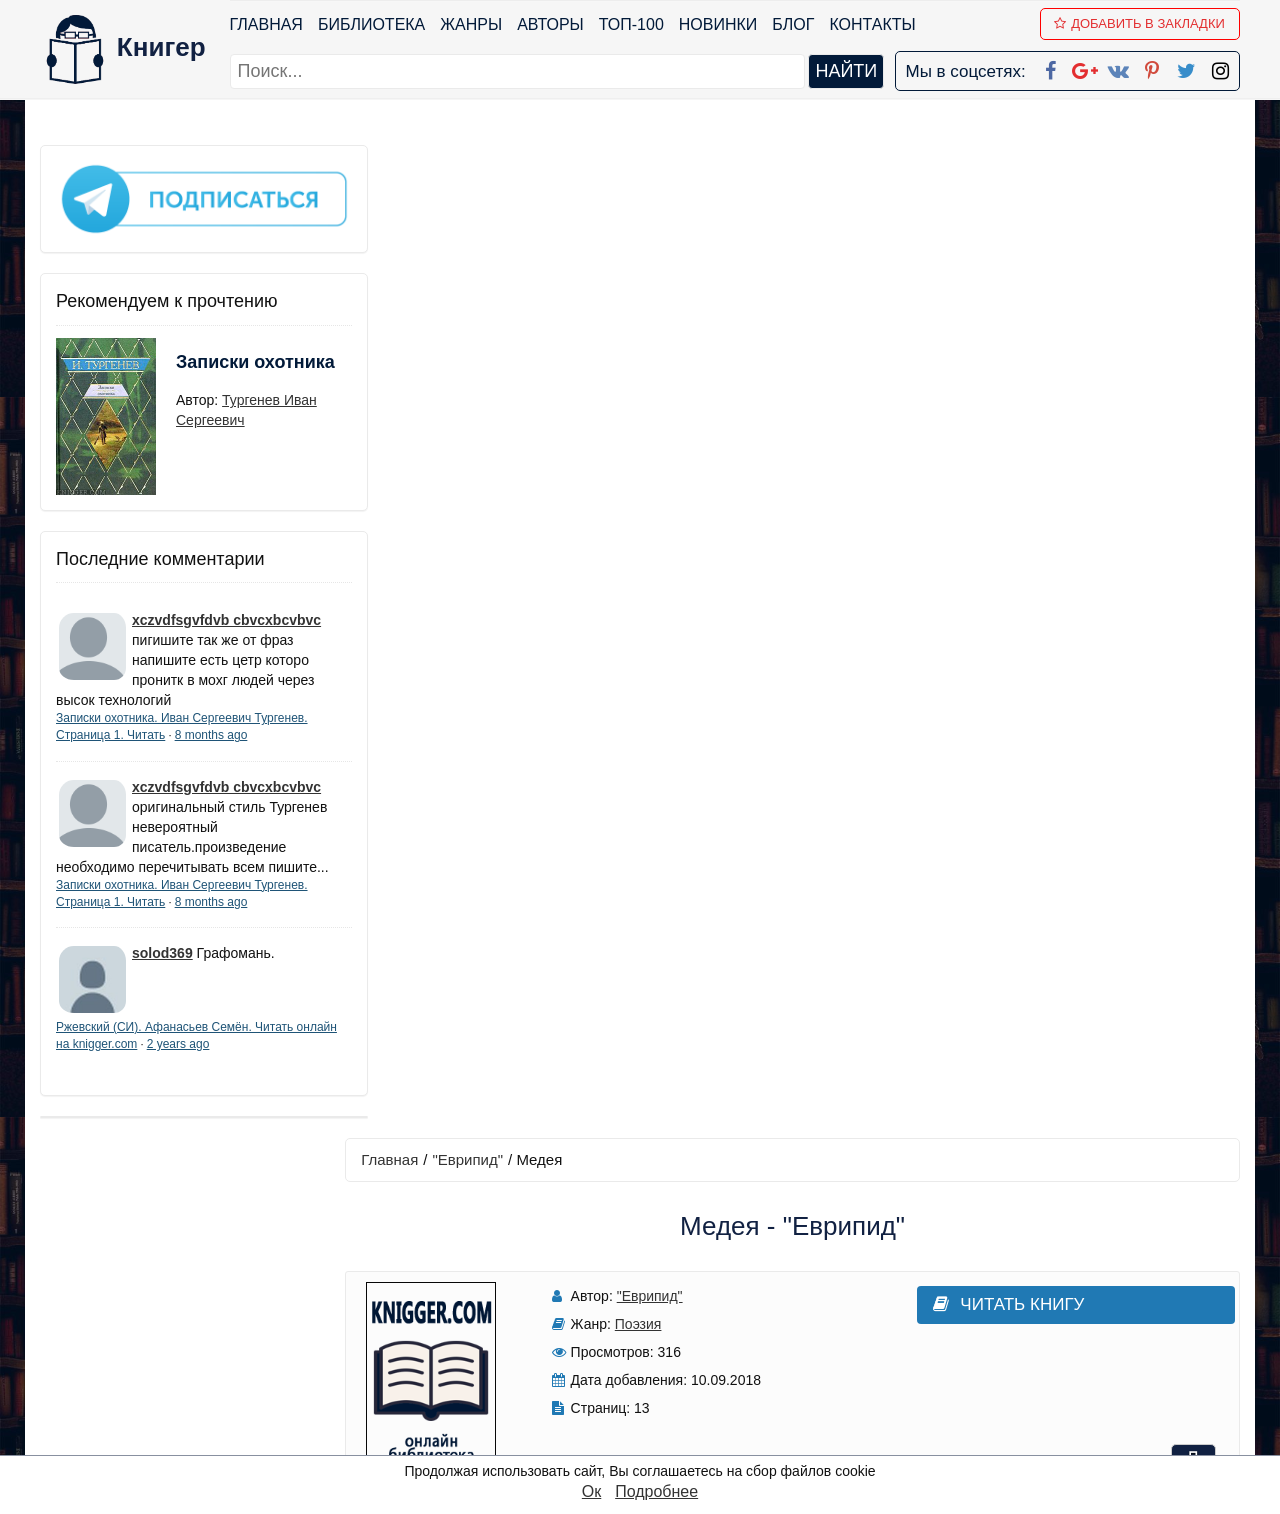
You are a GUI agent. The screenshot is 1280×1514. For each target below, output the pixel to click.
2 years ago (221, 1057)
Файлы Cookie (968, 1308)
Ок (591, 1491)
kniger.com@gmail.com (1046, 1256)
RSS (649, 1438)
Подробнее (656, 1491)
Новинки (718, 24)
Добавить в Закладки (1140, 23)
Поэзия (624, 331)
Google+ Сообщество (716, 1308)
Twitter (657, 1386)
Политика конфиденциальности (1034, 1282)
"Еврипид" (477, 166)
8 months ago (211, 728)
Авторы (551, 24)
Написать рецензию (798, 904)
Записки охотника (216, 367)
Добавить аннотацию (797, 786)
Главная (266, 24)
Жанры (472, 24)
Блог (794, 24)
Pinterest (663, 1360)
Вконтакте (672, 1334)
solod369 (162, 966)
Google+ (667, 1282)
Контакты (873, 24)
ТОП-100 (631, 24)
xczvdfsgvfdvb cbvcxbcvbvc (226, 613)
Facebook (666, 1256)
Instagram (669, 1412)
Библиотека (371, 24)
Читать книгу (962, 311)
